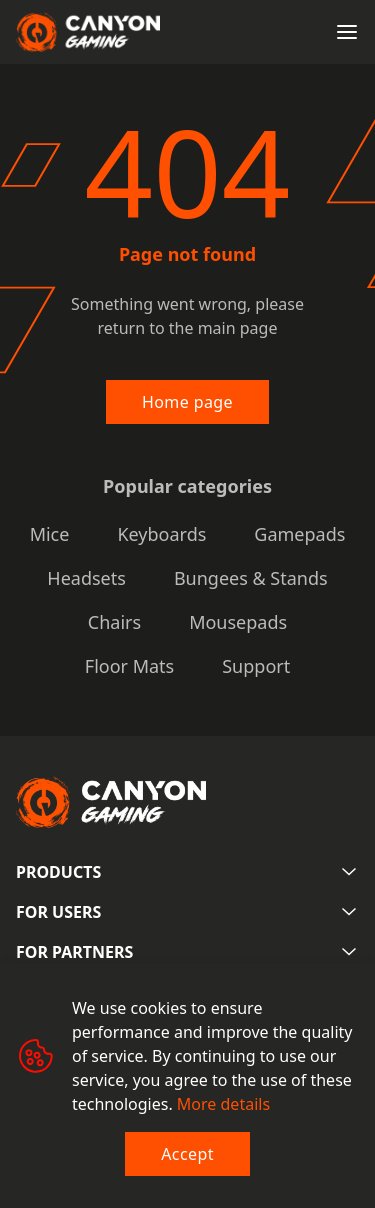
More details (223, 1104)
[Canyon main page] (88, 32)
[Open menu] (347, 32)
